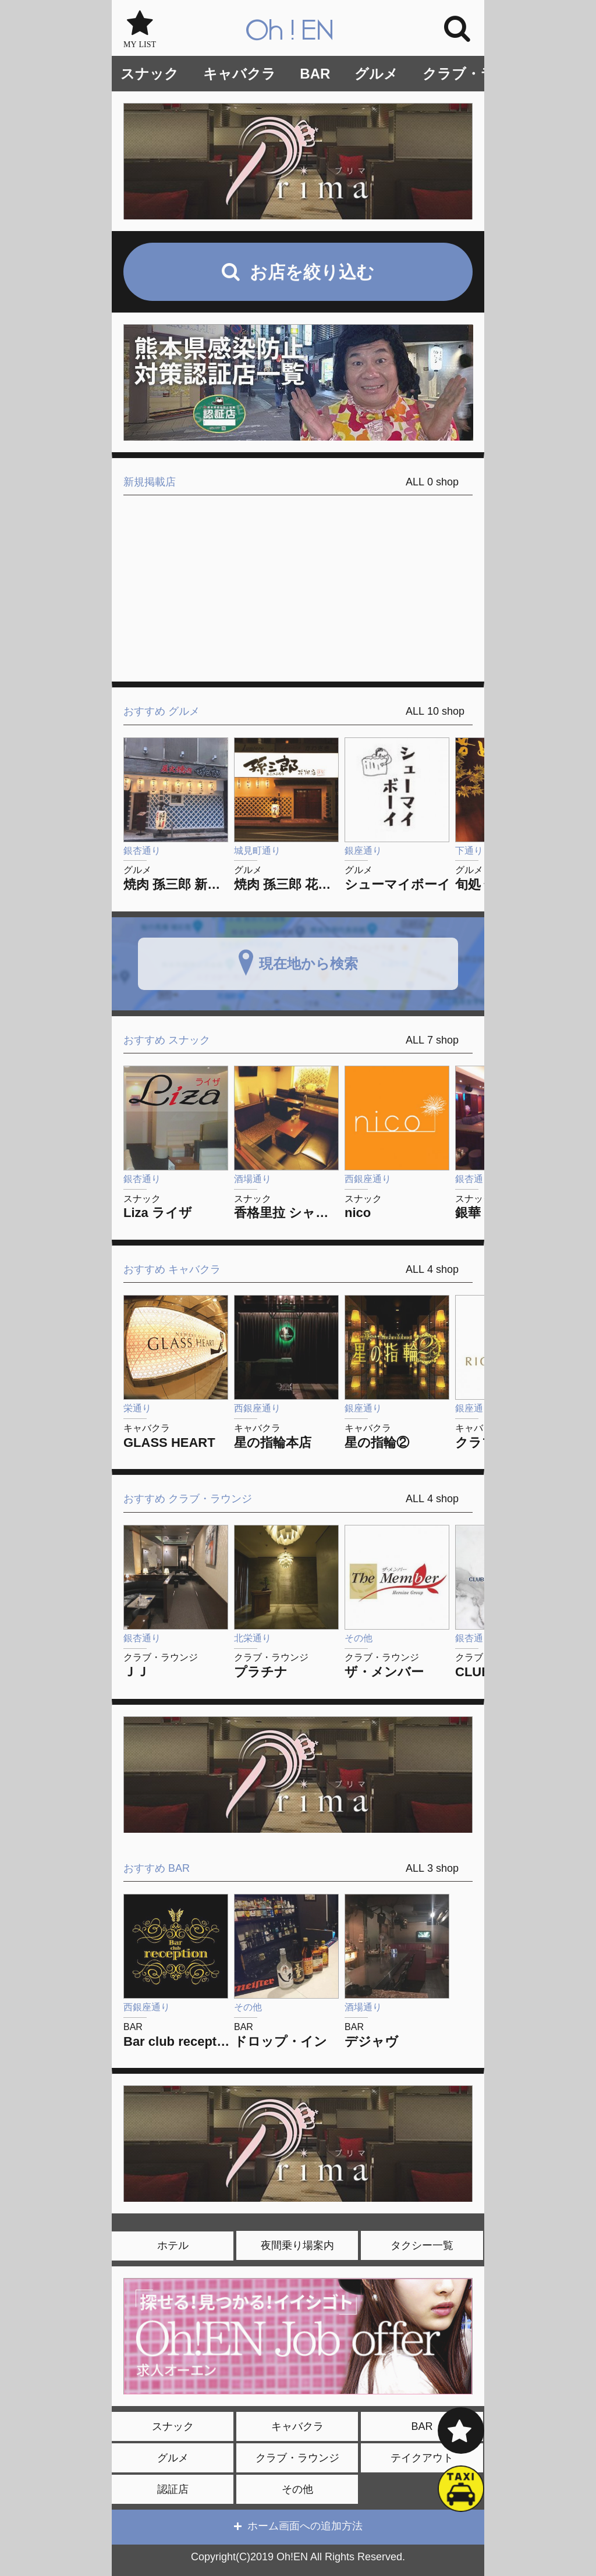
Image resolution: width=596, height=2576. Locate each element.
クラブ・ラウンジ (480, 73)
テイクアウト (422, 2458)
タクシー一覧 (422, 2245)
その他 (297, 2489)
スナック (149, 73)
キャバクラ (239, 73)
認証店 (173, 2489)
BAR (315, 73)
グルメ (376, 73)
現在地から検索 (308, 963)
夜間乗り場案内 (297, 2245)
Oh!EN (290, 31)
